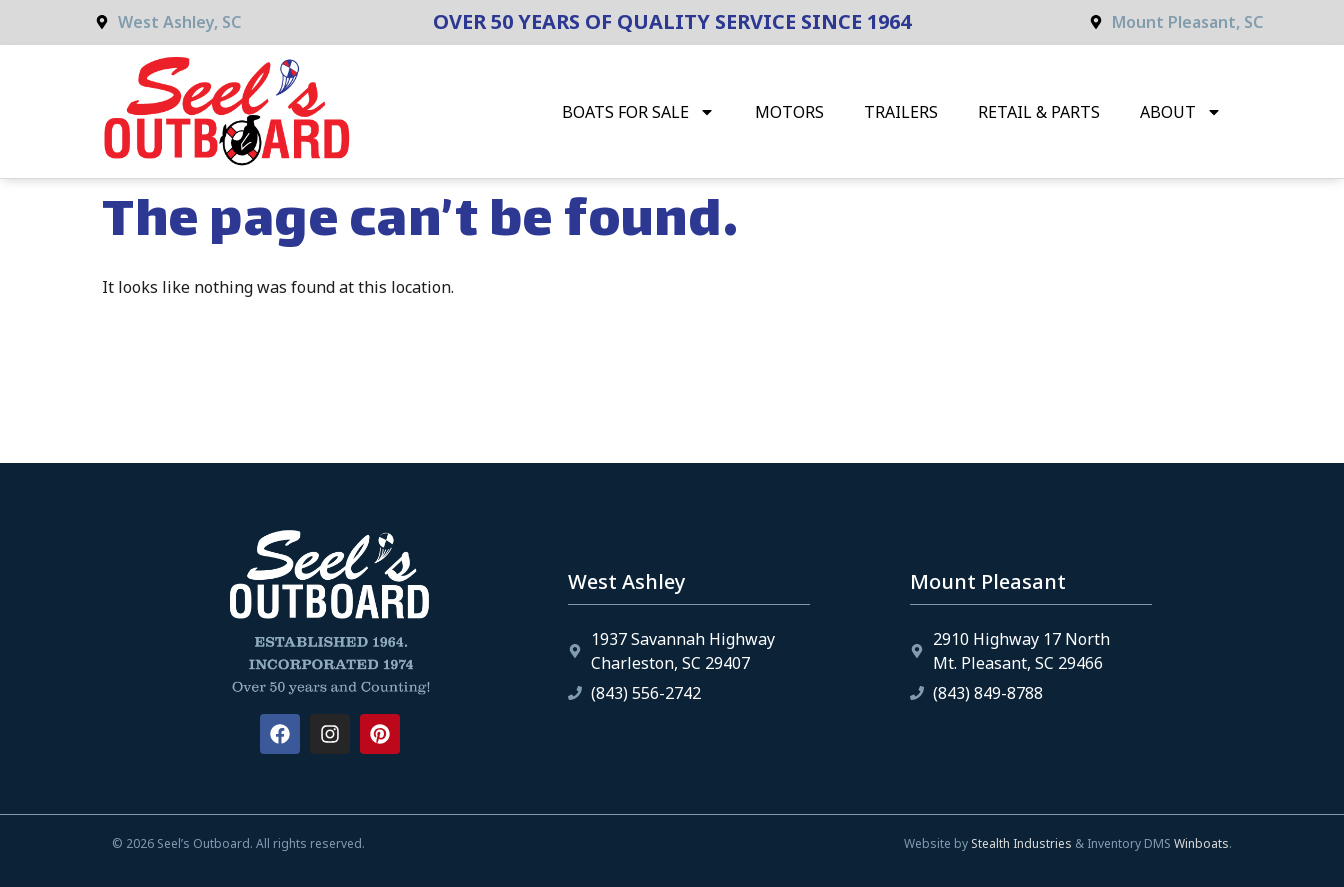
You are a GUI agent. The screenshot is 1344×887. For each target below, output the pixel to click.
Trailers (901, 112)
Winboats (1201, 843)
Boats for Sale (638, 112)
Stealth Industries (1021, 843)
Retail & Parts (1039, 112)
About (1181, 112)
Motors (789, 112)
